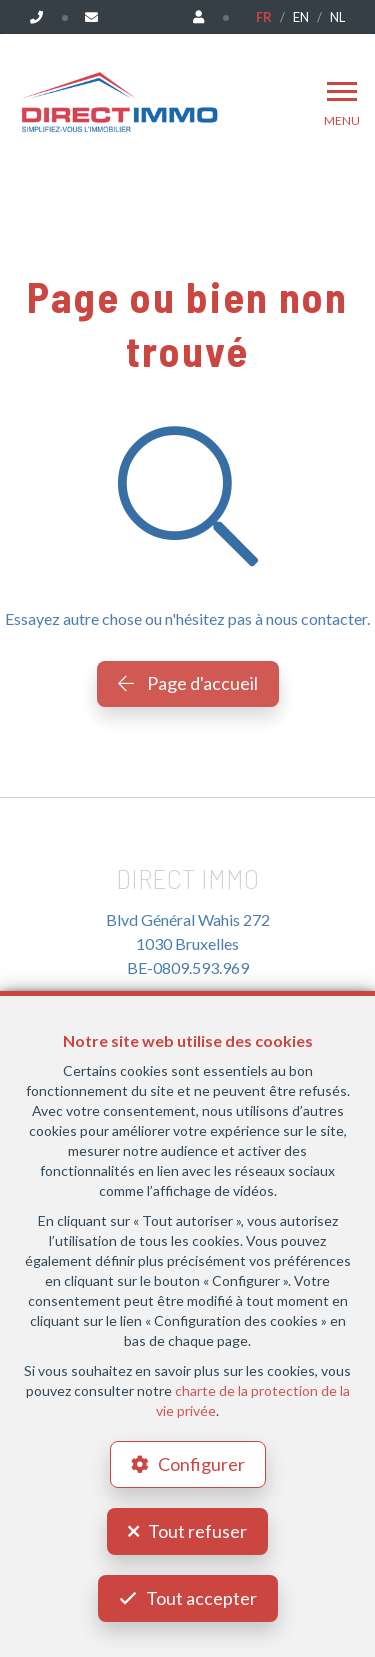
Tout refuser (197, 1531)
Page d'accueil (188, 683)
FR (264, 17)
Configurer (201, 1464)
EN (301, 17)
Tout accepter (201, 1598)
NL (337, 17)
